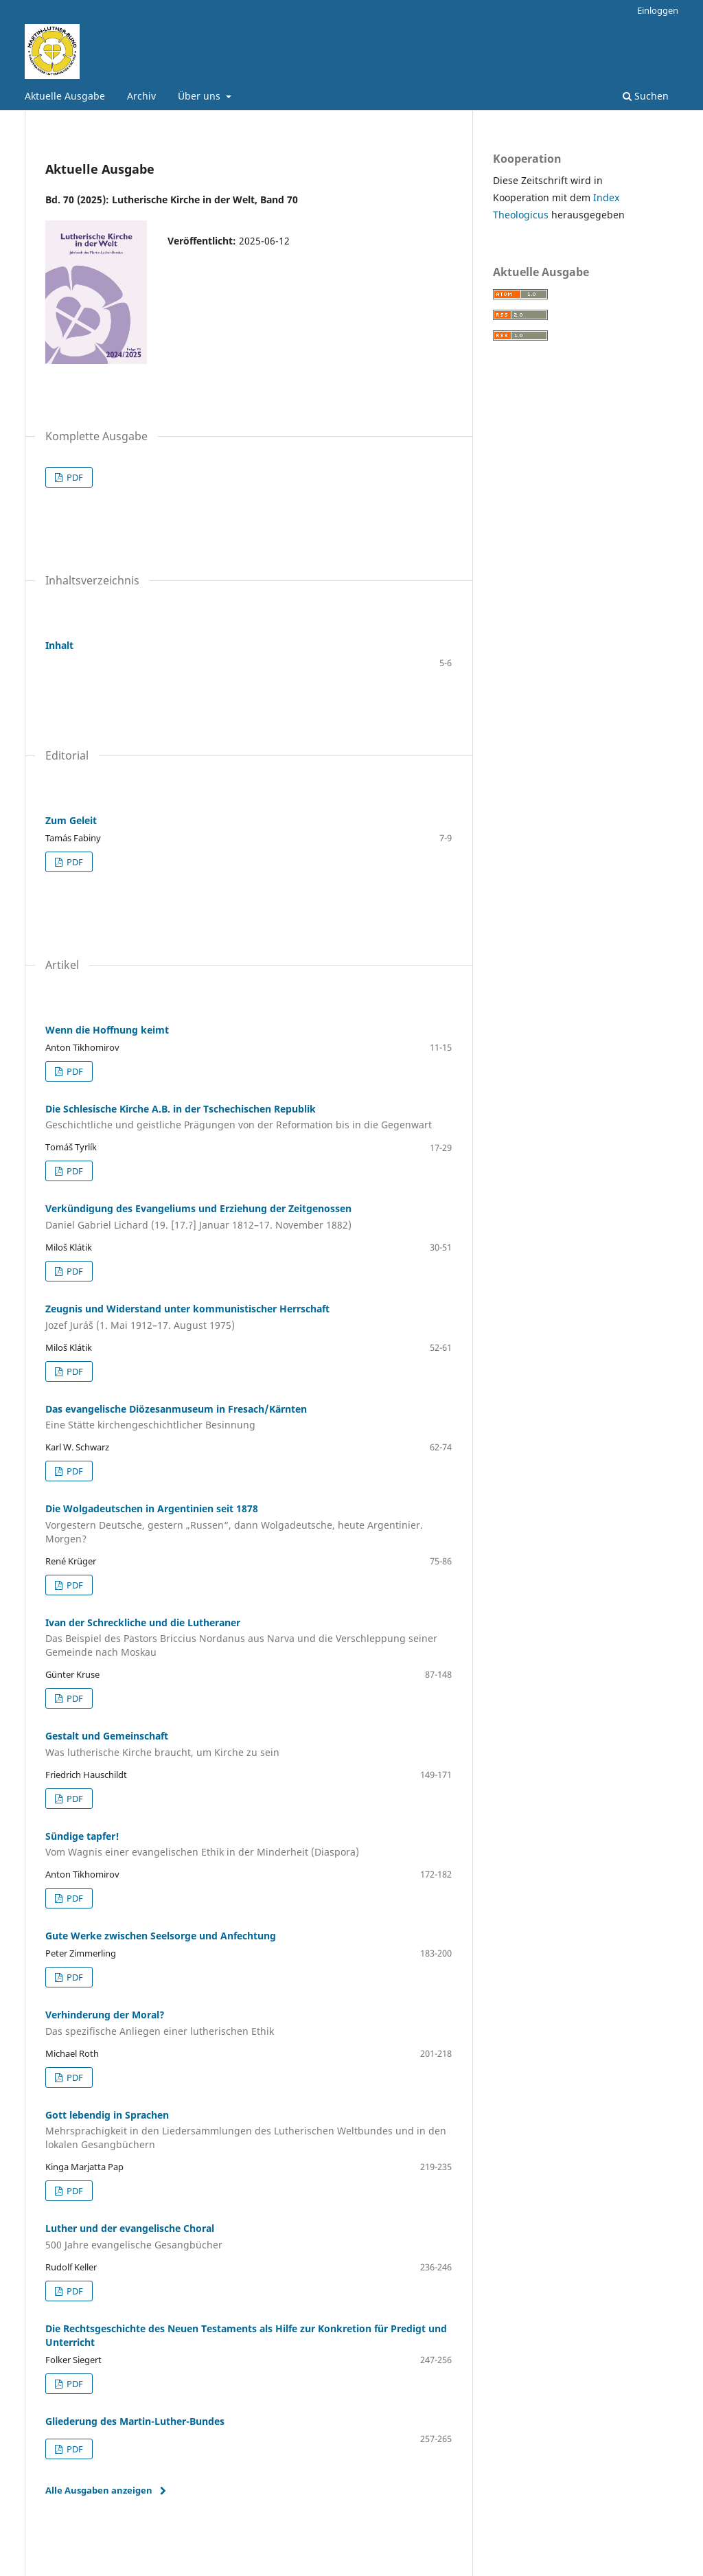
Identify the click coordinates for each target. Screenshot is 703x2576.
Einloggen (657, 10)
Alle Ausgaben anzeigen (98, 2490)
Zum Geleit (71, 820)
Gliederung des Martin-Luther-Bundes (134, 2421)
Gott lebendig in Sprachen (248, 2130)
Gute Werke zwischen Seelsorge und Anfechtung (160, 1935)
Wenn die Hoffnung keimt (107, 1029)
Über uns (200, 95)
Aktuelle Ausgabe (65, 95)
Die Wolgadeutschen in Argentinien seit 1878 (248, 1524)
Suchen (646, 95)
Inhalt (59, 645)
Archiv (141, 95)
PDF (74, 477)
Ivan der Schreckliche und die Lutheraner (248, 1638)
